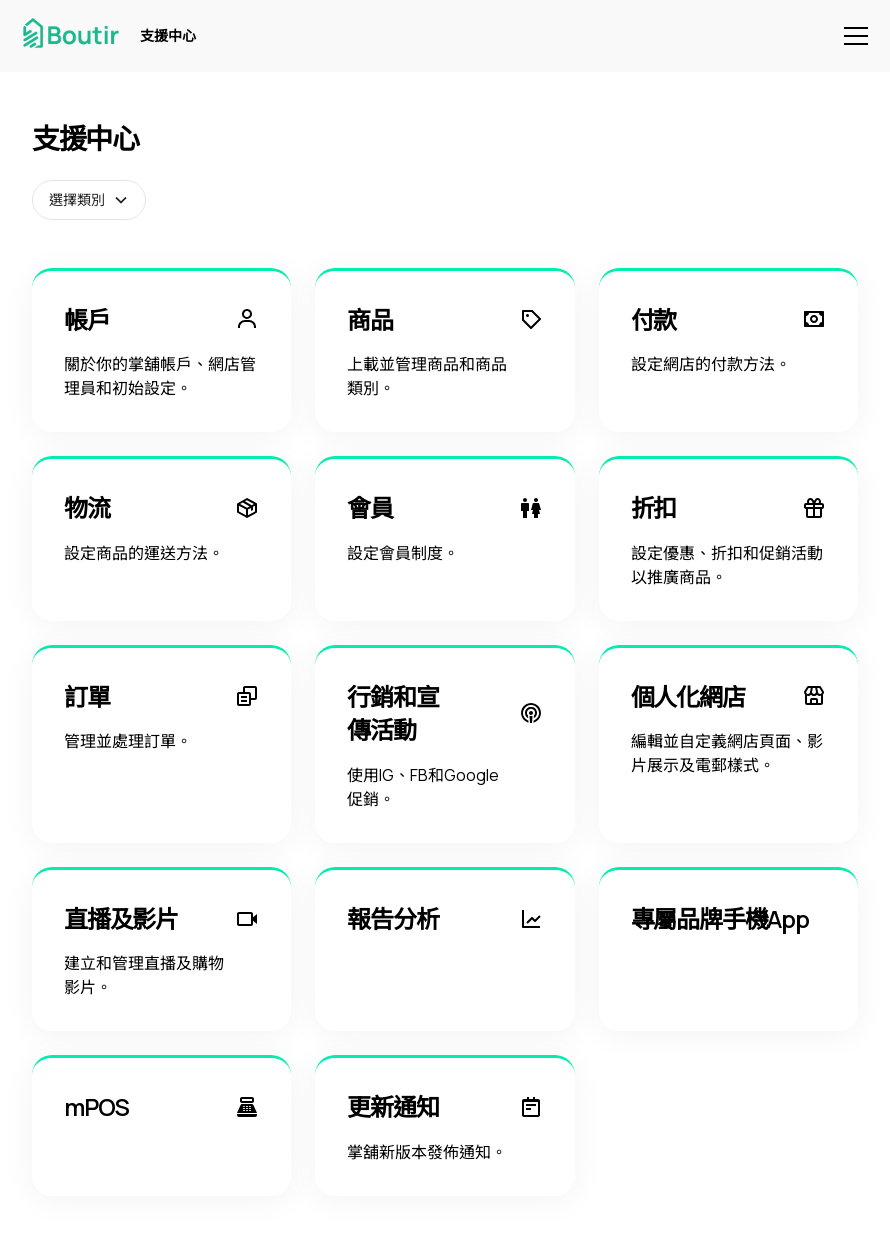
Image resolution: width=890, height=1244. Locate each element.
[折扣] (728, 538)
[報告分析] (444, 949)
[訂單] (161, 744)
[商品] (444, 350)
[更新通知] (444, 1125)
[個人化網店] (728, 744)
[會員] (444, 538)
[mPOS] (161, 1125)
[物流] (161, 538)
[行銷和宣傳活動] (444, 744)
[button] (852, 36)
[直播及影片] (161, 949)
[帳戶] (161, 350)
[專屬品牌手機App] (728, 949)
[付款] (728, 350)
